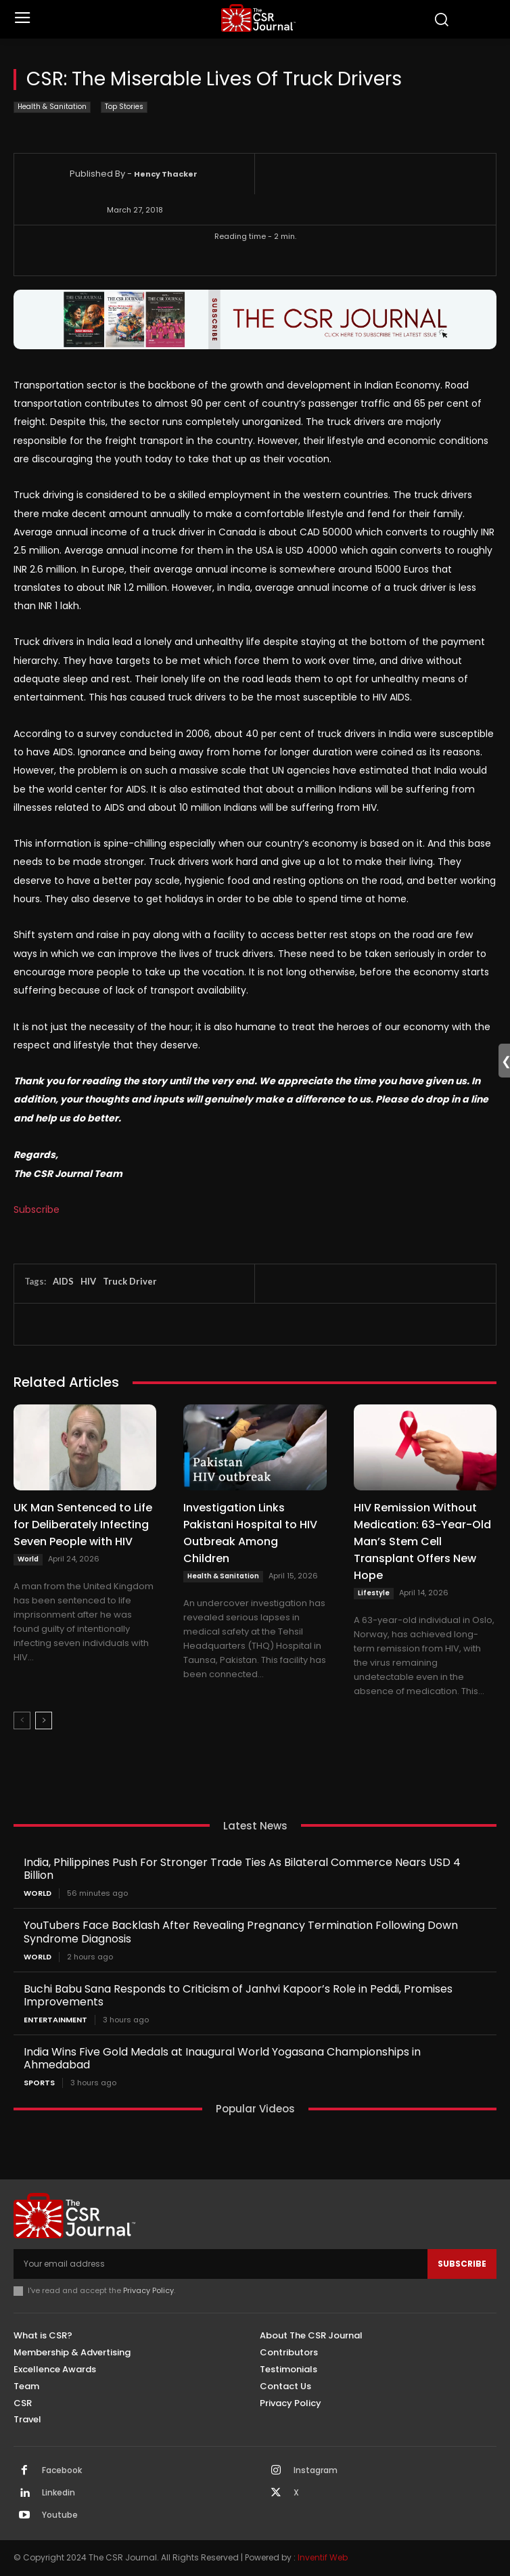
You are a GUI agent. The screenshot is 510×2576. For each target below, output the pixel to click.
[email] (220, 2264)
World (28, 1559)
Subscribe (37, 1209)
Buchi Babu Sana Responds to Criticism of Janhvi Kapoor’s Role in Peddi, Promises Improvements (238, 1995)
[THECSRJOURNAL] (258, 18)
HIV (88, 1281)
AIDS (63, 1281)
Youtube (60, 2515)
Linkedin (58, 2492)
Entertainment (55, 2020)
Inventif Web (323, 2557)
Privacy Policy (148, 2290)
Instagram (316, 2470)
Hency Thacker (166, 174)
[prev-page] (22, 1720)
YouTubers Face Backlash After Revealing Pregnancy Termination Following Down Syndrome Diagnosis (241, 1931)
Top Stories (124, 107)
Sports (39, 2083)
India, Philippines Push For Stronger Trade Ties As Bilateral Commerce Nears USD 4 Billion (242, 1869)
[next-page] (43, 1720)
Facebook (62, 2470)
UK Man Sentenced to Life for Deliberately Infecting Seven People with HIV (83, 1524)
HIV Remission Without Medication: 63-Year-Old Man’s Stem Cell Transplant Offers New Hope (422, 1541)
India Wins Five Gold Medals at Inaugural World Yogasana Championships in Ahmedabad (222, 2058)
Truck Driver (130, 1281)
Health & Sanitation (52, 107)
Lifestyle (374, 1593)
